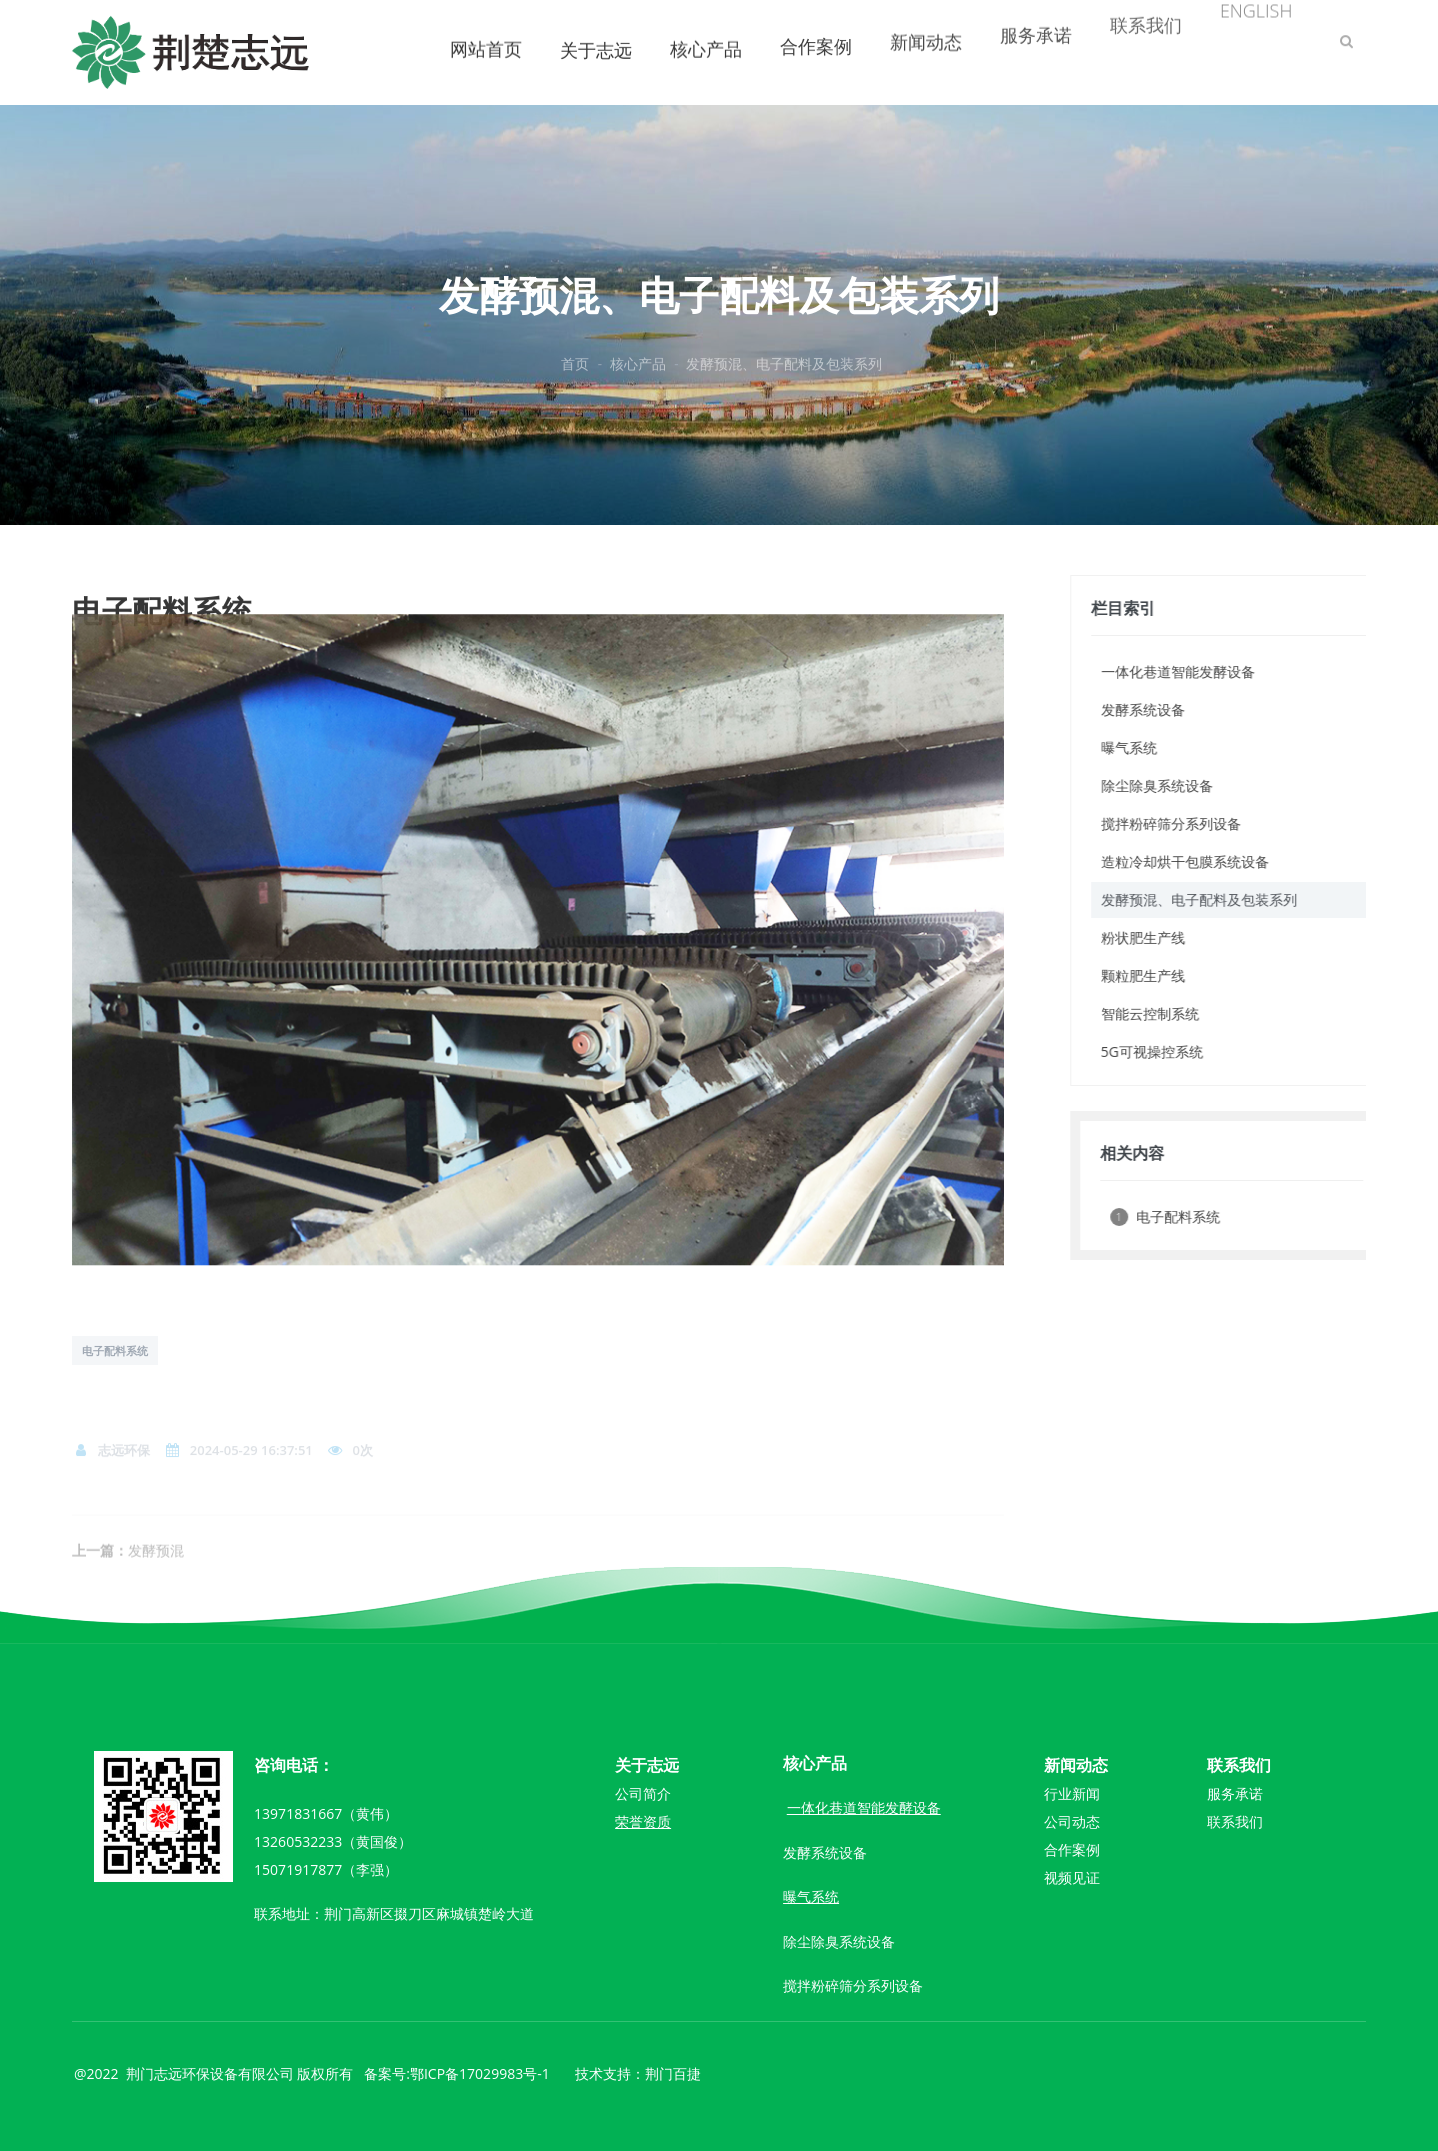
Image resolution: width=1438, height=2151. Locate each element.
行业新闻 (1072, 1793)
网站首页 (486, 29)
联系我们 (1235, 1821)
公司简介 (643, 1793)
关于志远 (596, 37)
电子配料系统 (115, 1350)
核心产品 (706, 29)
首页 (575, 376)
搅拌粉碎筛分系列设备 (853, 1985)
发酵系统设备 (825, 1852)
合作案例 (1072, 1849)
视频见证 (1072, 1877)
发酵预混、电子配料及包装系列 (784, 376)
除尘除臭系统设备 (839, 1941)
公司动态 (1072, 1821)
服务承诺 (1235, 1793)
